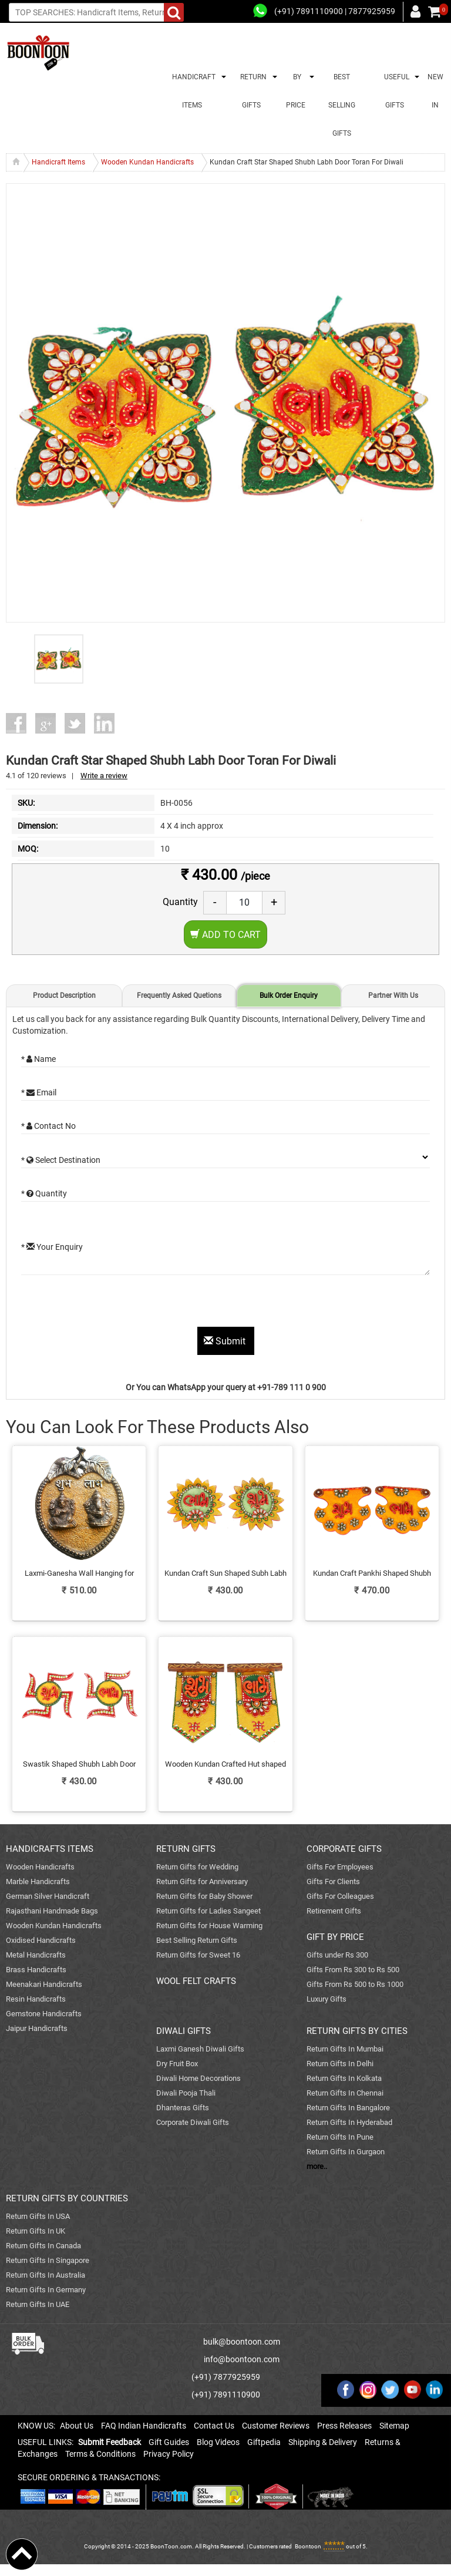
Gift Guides (169, 2442)
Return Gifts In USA (38, 2216)
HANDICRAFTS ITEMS (49, 1849)
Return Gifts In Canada (43, 2245)
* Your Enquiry (52, 1247)
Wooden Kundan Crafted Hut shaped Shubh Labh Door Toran (225, 1765)
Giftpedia (264, 2442)
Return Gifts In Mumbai (345, 2048)
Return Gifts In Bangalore (348, 2107)
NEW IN (435, 91)
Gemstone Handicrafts (44, 2013)
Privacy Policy (168, 2454)
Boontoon (308, 2546)
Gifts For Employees (340, 1866)
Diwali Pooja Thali (186, 2093)
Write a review (103, 775)
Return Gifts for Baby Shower (204, 1896)
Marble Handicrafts (38, 1881)
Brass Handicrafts (36, 1969)
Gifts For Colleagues (340, 1896)
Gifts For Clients (333, 1881)
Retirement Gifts (334, 1910)
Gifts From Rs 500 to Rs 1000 (355, 1984)
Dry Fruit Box (177, 2063)
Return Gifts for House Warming (209, 1925)
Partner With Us (393, 995)
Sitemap (394, 2425)
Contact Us (214, 2425)
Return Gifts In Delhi (340, 2063)
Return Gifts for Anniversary (202, 1881)
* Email (38, 1092)
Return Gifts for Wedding (197, 1866)
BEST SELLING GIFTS (341, 105)
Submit (226, 1341)
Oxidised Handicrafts (41, 1940)
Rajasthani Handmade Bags (52, 1910)
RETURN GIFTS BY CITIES (357, 2031)
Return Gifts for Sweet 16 (198, 1955)
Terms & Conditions (100, 2454)
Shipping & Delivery (322, 2442)
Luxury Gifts (326, 1999)
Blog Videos (218, 2442)
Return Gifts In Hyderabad (349, 2122)
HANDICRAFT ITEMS (192, 91)
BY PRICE (295, 91)
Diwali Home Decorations (198, 2078)
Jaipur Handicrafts (37, 2028)
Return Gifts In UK (35, 2231)
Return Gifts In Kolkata (344, 2078)
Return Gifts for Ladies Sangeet (208, 1910)
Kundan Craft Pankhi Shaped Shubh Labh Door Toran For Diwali (372, 1574)
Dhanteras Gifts (182, 2107)
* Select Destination (60, 1160)
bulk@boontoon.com (241, 2341)
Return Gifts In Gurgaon (346, 2151)
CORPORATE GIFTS (344, 1849)
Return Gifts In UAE (37, 2304)
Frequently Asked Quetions (179, 995)
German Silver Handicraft (47, 1896)
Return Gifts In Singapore (47, 2260)
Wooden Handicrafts (40, 1866)
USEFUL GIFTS (395, 91)
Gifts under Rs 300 (337, 1955)
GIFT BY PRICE (335, 1937)
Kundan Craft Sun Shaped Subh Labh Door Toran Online (225, 1574)
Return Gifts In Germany (46, 2289)
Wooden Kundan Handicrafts (54, 1925)
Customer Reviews (275, 2425)
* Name (38, 1059)
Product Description (64, 995)
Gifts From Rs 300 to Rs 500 (353, 1969)
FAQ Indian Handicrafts (143, 2425)
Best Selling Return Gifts (196, 1940)
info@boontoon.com (242, 2359)
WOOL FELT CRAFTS (196, 1981)
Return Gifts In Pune (340, 2137)
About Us (76, 2425)
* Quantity (44, 1193)
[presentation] (110, 1304)
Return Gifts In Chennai (345, 2093)
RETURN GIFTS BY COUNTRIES (67, 2198)
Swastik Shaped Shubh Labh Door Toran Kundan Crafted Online (79, 1765)
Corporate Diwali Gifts (192, 2122)
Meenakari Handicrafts (44, 1984)
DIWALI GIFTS (183, 2031)
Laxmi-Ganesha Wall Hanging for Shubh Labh (79, 1574)
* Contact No (48, 1126)
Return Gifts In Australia (45, 2275)
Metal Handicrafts (36, 1955)
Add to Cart (225, 934)
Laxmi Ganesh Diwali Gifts (200, 2048)
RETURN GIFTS (252, 91)
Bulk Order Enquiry (289, 995)
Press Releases (344, 2425)
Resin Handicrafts (36, 1999)
